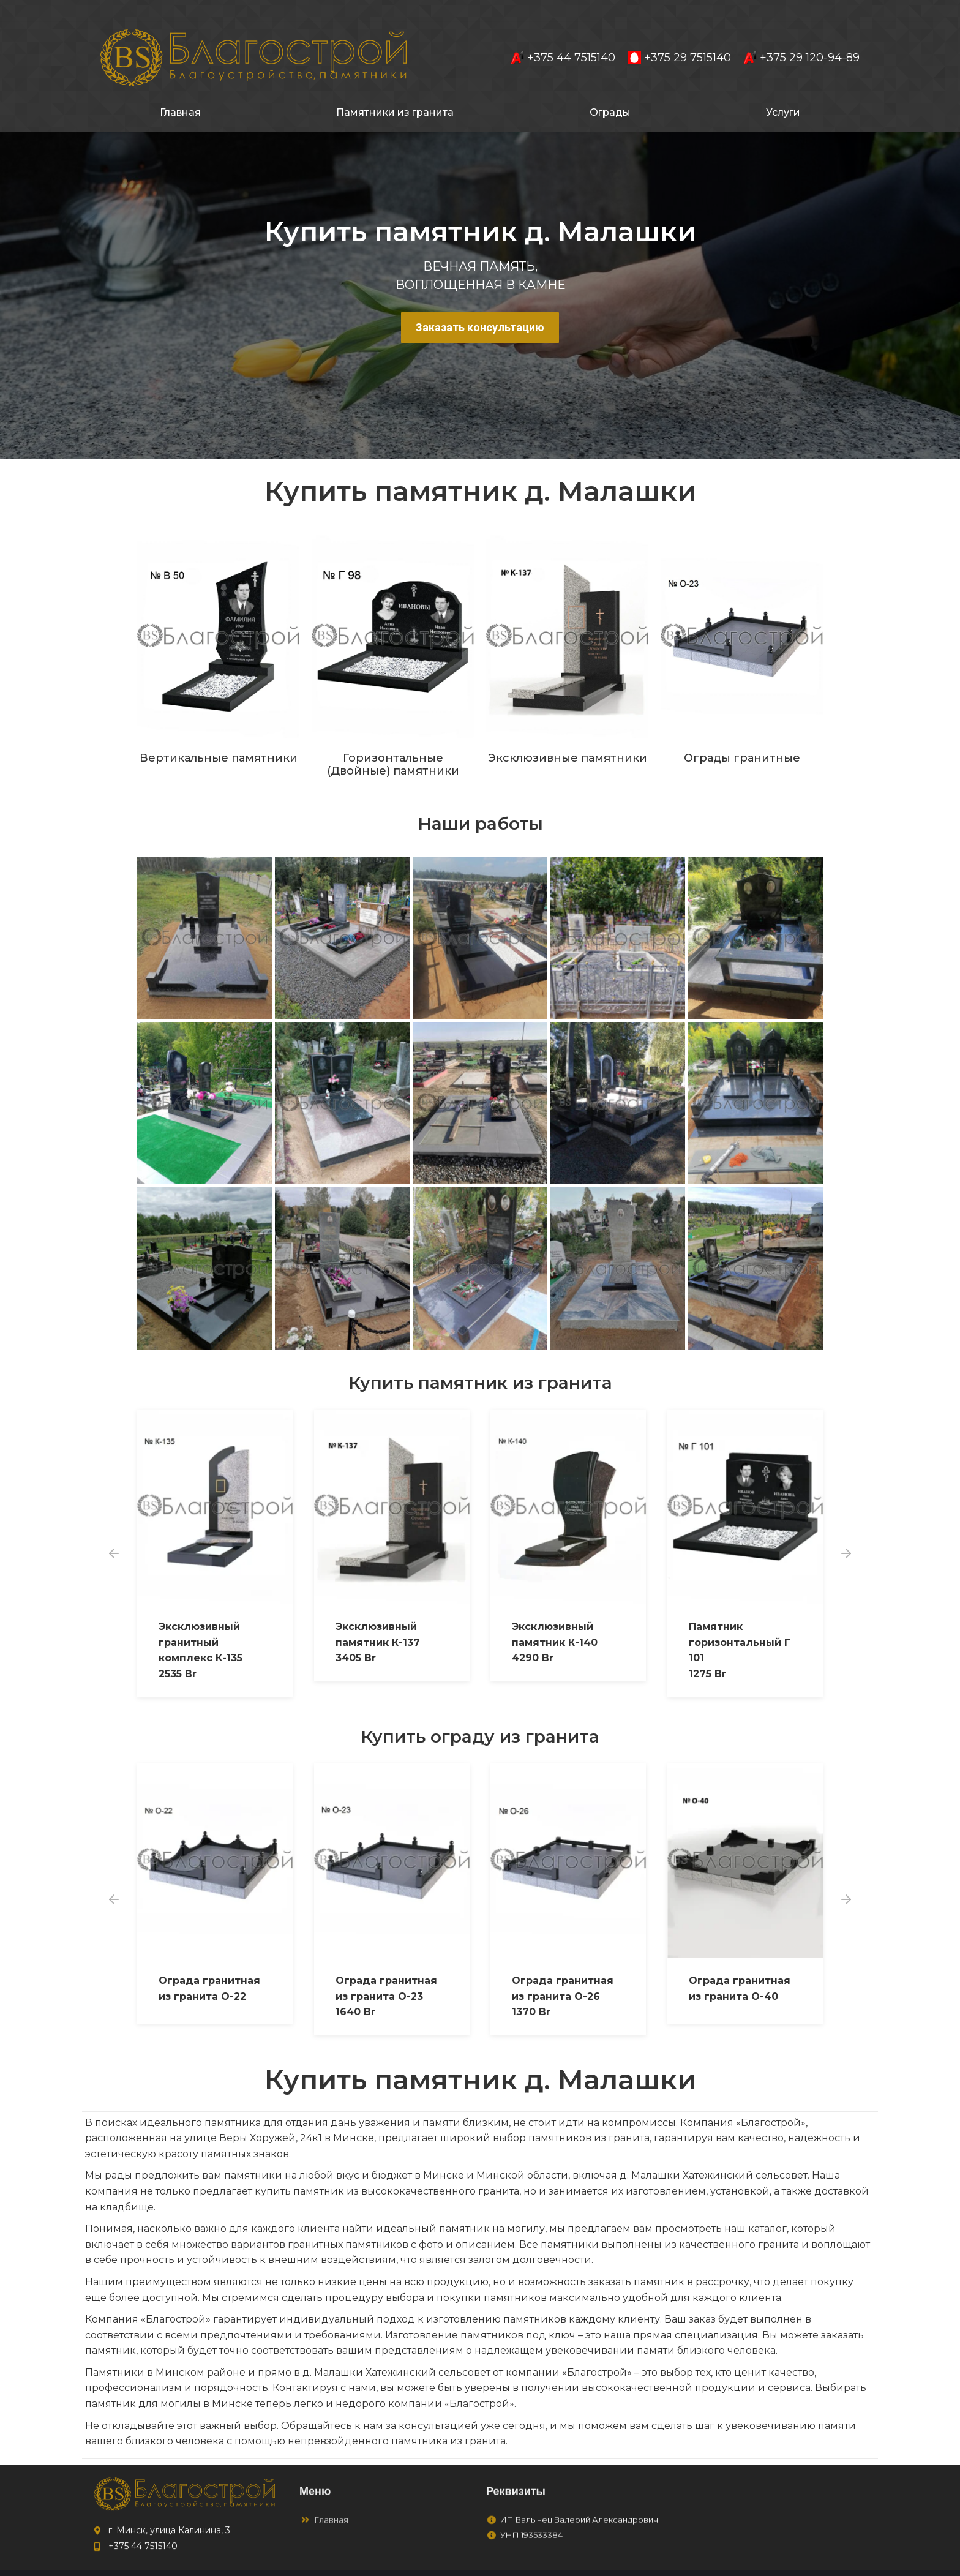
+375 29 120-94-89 (801, 35)
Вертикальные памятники (219, 736)
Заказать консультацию (480, 305)
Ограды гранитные (742, 736)
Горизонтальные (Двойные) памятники (393, 742)
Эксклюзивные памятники (567, 736)
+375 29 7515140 (679, 35)
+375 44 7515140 (563, 35)
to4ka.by (802, 2561)
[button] (113, 1531)
